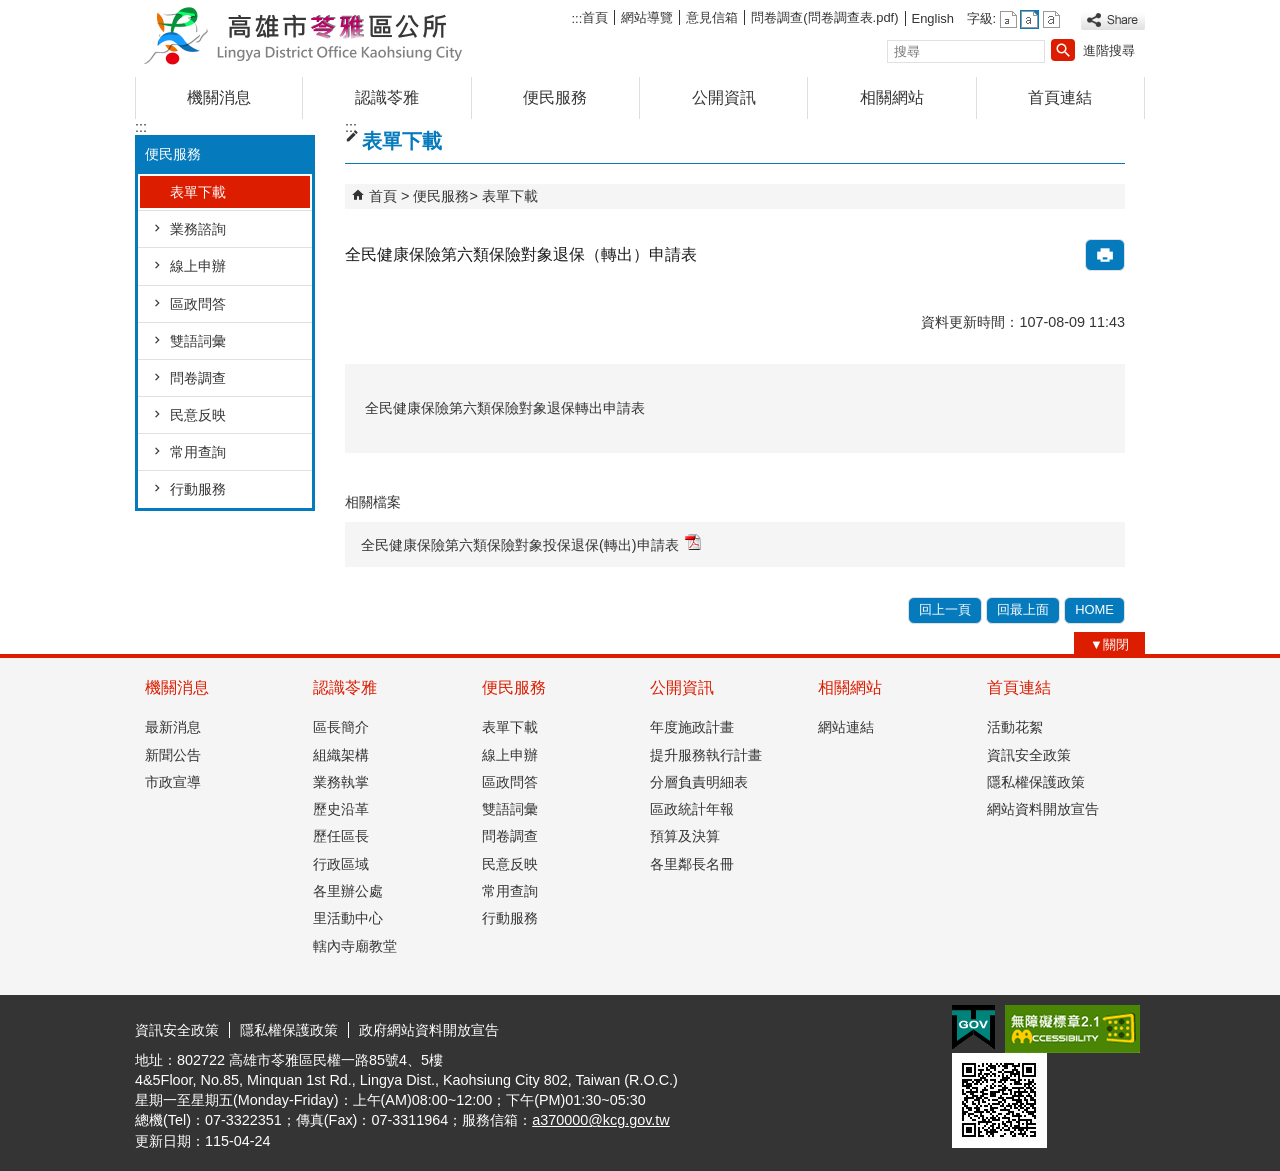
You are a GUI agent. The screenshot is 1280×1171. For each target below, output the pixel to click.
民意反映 (198, 415)
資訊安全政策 (1029, 755)
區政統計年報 (692, 809)
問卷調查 (198, 378)
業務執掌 (341, 782)
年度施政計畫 (692, 727)
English (933, 18)
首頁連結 (1060, 97)
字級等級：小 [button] (1008, 19)
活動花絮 (1015, 727)
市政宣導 (173, 782)
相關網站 (892, 97)
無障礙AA (1072, 1029)
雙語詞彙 (198, 341)
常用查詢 (198, 452)
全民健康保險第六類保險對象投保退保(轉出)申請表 (531, 543)
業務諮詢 (198, 229)
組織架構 (341, 755)
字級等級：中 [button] (1029, 19)
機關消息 (219, 97)
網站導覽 (647, 17)
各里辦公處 (348, 891)
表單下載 (198, 192)
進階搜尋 (1109, 50)
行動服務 (198, 489)
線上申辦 (198, 266)
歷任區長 (341, 836)
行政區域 (341, 864)
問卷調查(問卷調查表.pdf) (824, 17)
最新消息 (173, 727)
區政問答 (198, 304)
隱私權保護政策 (1036, 782)
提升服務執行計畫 (706, 755)
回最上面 (1023, 609)
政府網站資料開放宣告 (429, 1030)
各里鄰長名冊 (692, 864)
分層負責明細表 (699, 782)
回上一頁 (945, 609)
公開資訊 (724, 97)
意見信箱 (712, 17)
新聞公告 (173, 755)
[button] (1063, 50)
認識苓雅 (387, 97)
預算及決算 (685, 836)
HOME (1094, 609)
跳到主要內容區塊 (10, 10)
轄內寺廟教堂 (355, 946)
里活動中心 (348, 918)
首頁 (595, 17)
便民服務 (555, 97)
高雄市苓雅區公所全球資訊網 (304, 33)
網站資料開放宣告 (1043, 809)
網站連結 (846, 727)
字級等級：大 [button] (1051, 19)
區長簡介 (341, 727)
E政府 (973, 1027)
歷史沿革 (341, 809)
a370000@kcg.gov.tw (601, 1120)
